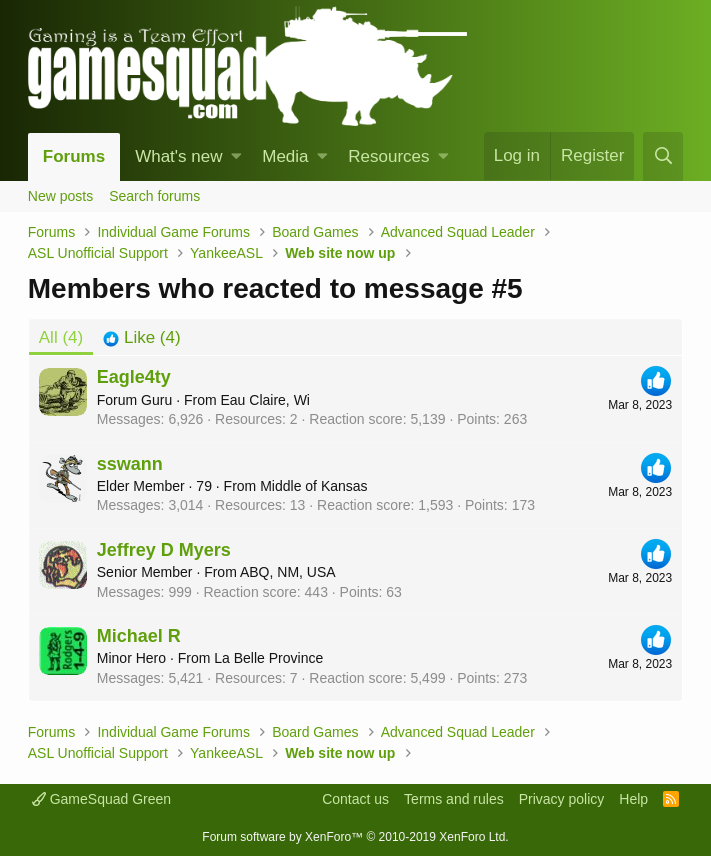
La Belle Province (268, 658)
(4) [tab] (61, 337)
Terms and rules (454, 799)
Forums (74, 156)
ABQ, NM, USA (288, 572)
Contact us (355, 799)
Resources (388, 156)
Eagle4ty (134, 377)
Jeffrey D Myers (164, 550)
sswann (130, 464)
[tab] (141, 338)
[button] (236, 157)
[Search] (663, 156)
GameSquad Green (101, 799)
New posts (60, 196)
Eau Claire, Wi (264, 400)
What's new (178, 156)
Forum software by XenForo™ (355, 837)
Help (633, 799)
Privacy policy (562, 799)
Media (285, 156)
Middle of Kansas (313, 486)
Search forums (154, 196)
